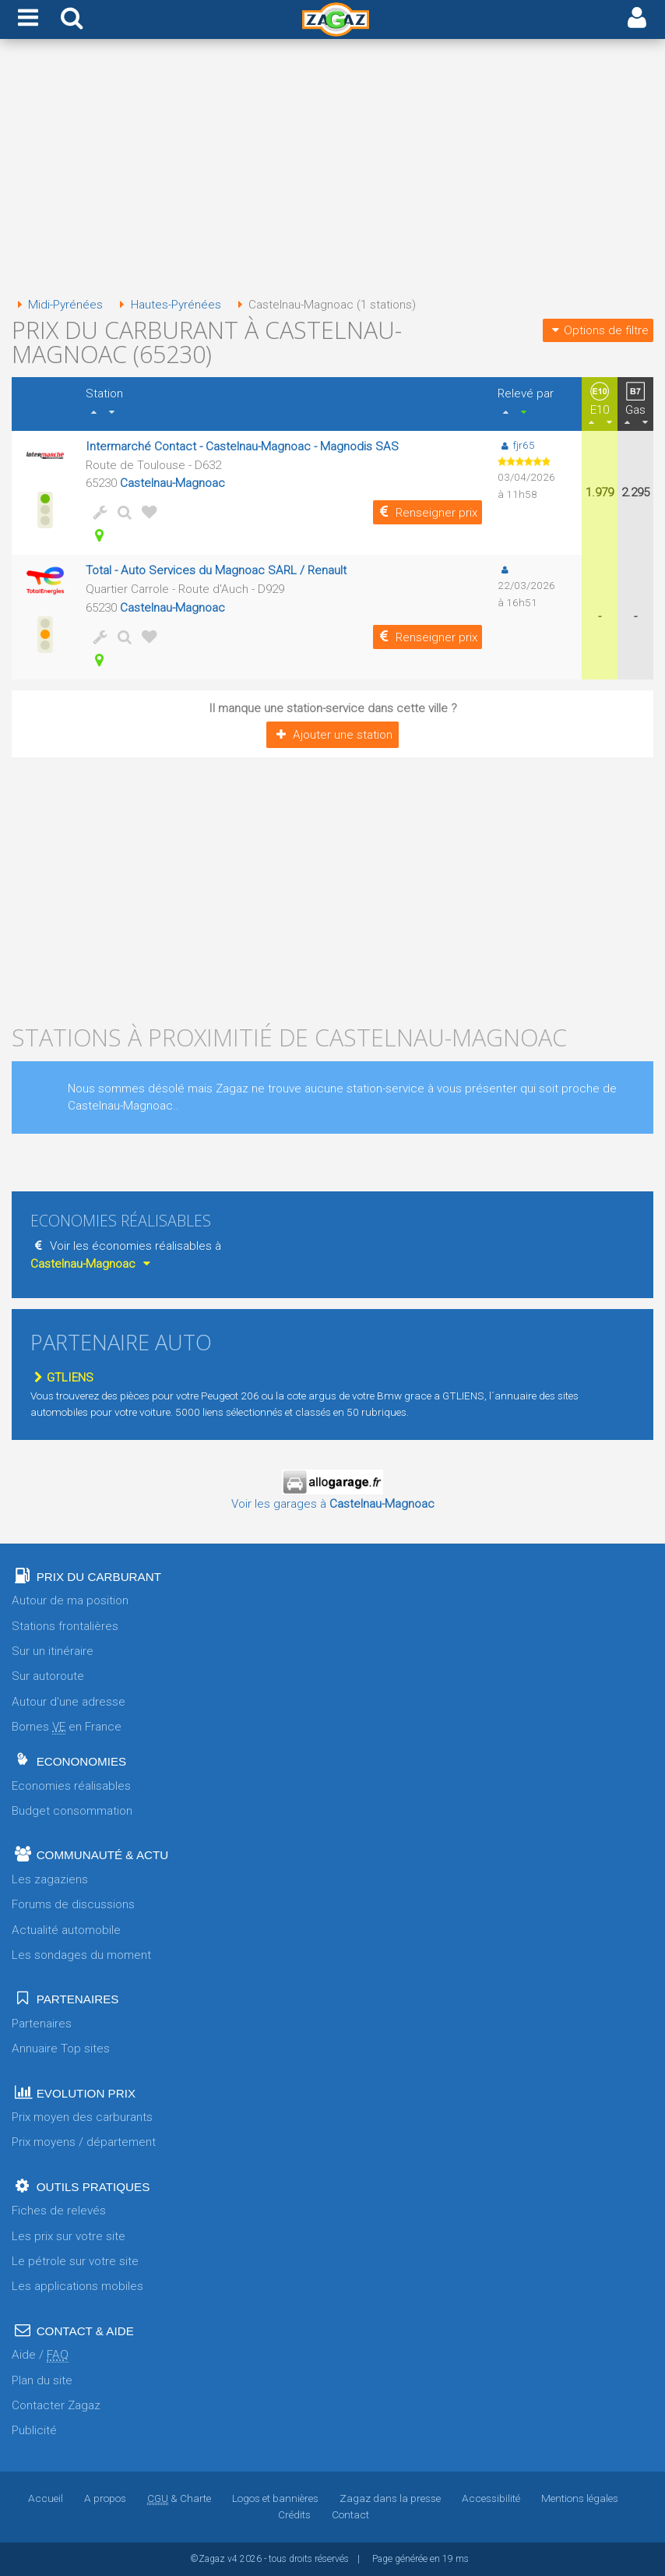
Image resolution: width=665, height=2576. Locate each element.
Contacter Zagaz (56, 2405)
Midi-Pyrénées (57, 305)
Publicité (34, 2430)
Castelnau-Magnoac (172, 483)
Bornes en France (66, 1727)
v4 (232, 2558)
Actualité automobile (66, 1930)
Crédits (294, 2514)
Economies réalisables (71, 1786)
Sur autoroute (48, 1676)
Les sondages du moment (81, 1955)
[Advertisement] (332, 170)
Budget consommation (72, 1811)
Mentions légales (579, 2498)
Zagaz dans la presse (390, 2498)
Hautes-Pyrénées (167, 305)
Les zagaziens (50, 1879)
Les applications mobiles (77, 2286)
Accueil (45, 2498)
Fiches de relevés (59, 2211)
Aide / (40, 2355)
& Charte (179, 2498)
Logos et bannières (275, 2498)
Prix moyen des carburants (82, 2117)
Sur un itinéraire (52, 1651)
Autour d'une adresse (68, 1702)
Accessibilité (491, 2498)
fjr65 (516, 445)
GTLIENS (61, 1378)
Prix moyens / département (84, 2142)
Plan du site (42, 2380)
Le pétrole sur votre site (75, 2261)
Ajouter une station (332, 735)
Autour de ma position (70, 1600)
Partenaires (42, 2024)
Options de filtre (598, 330)
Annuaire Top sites (61, 2048)
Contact (350, 2514)
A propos (105, 2498)
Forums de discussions (73, 1904)
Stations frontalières (65, 1626)
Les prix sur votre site (68, 2236)
